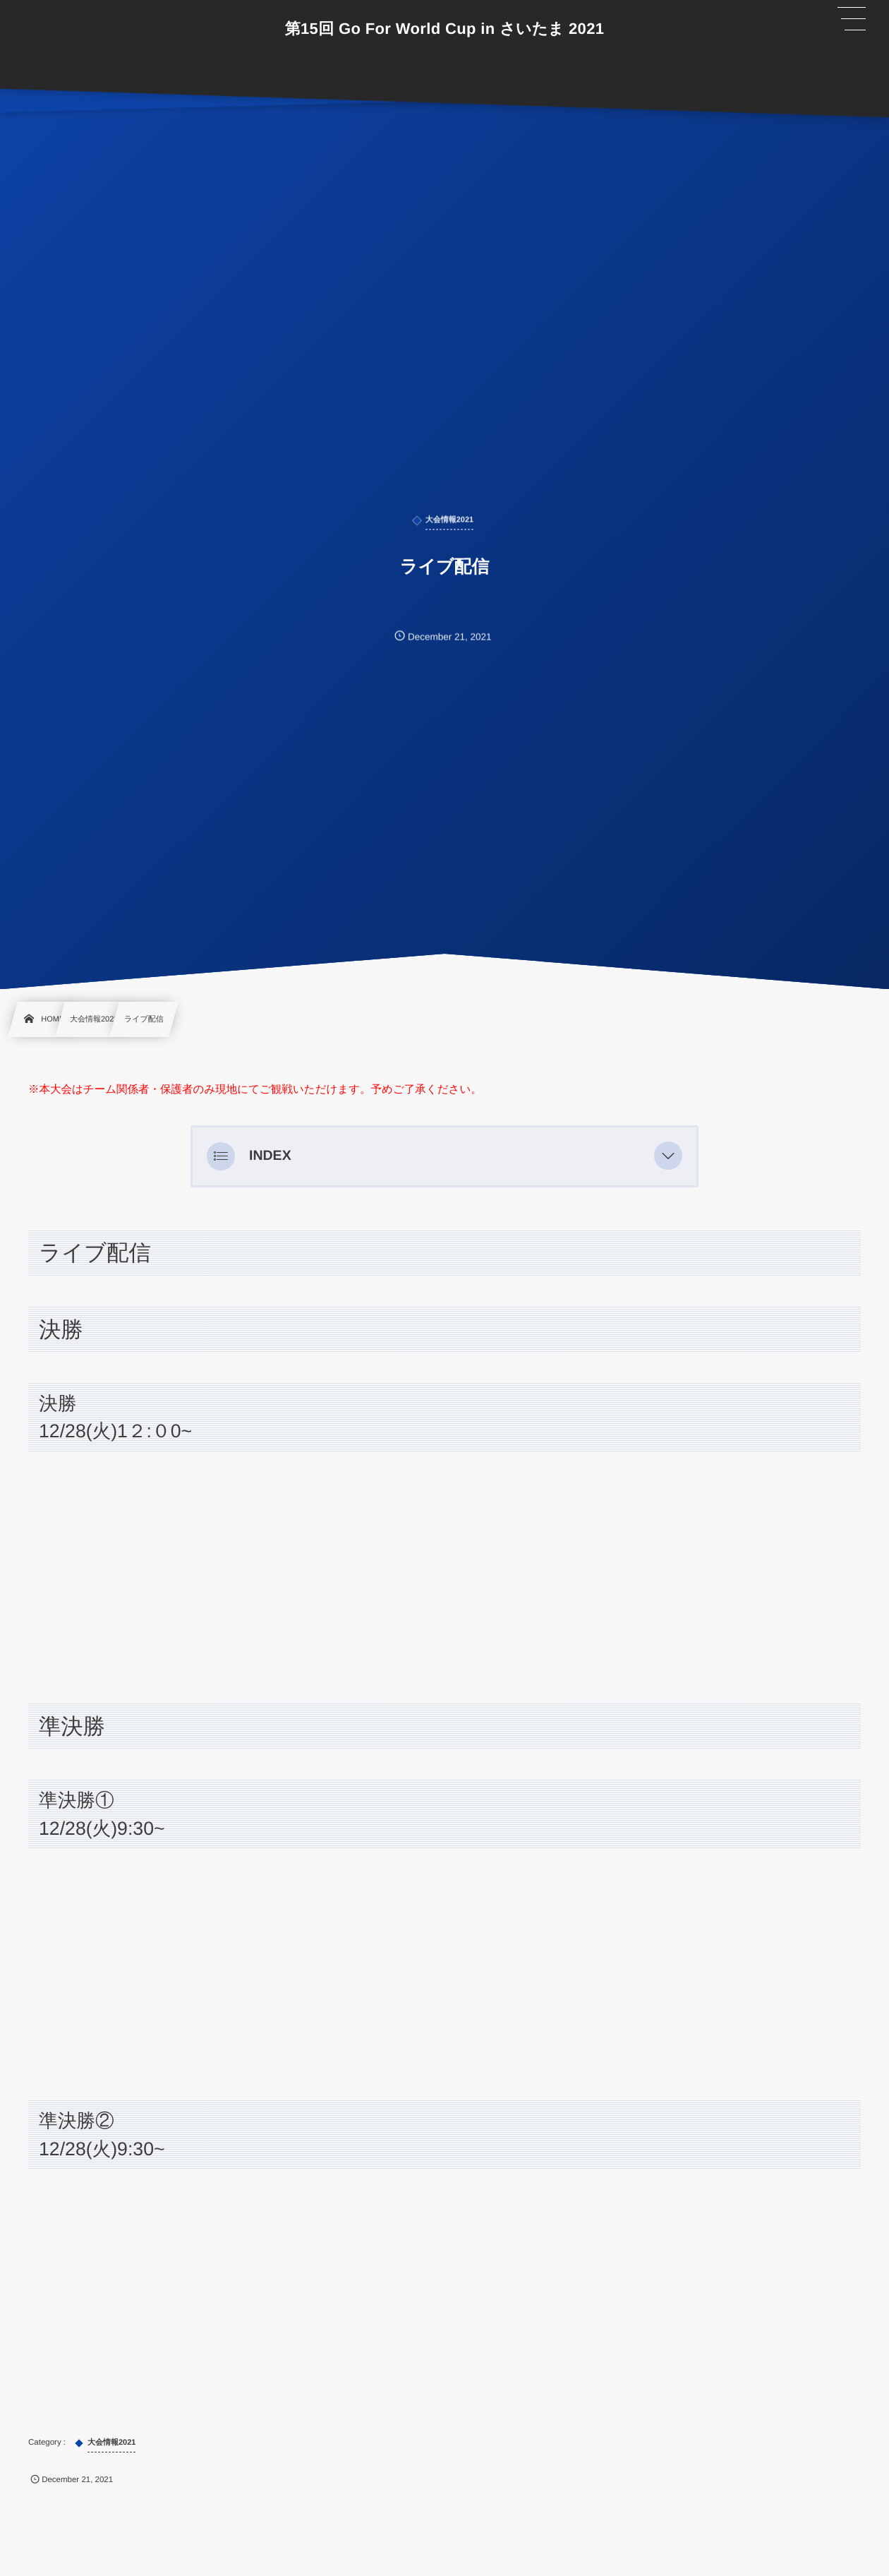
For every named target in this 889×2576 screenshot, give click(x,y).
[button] (668, 1156)
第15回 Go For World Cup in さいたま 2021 (445, 29)
